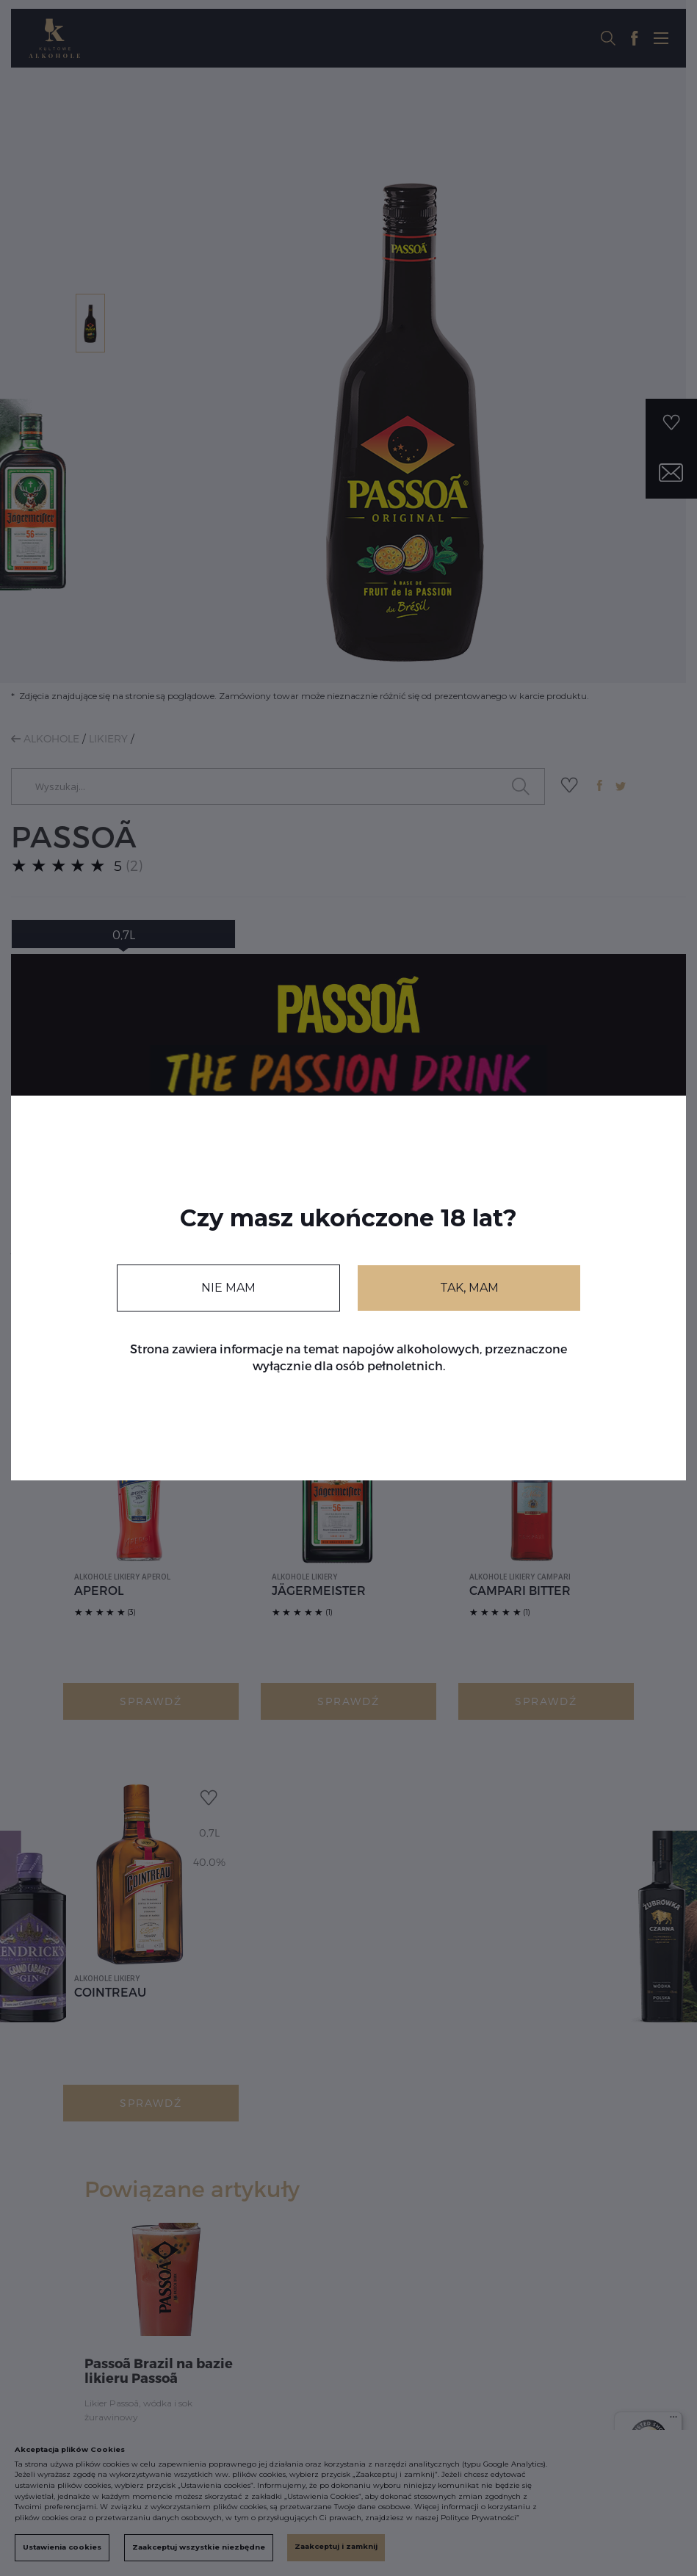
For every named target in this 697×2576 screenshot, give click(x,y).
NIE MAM (228, 1288)
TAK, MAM (469, 1288)
